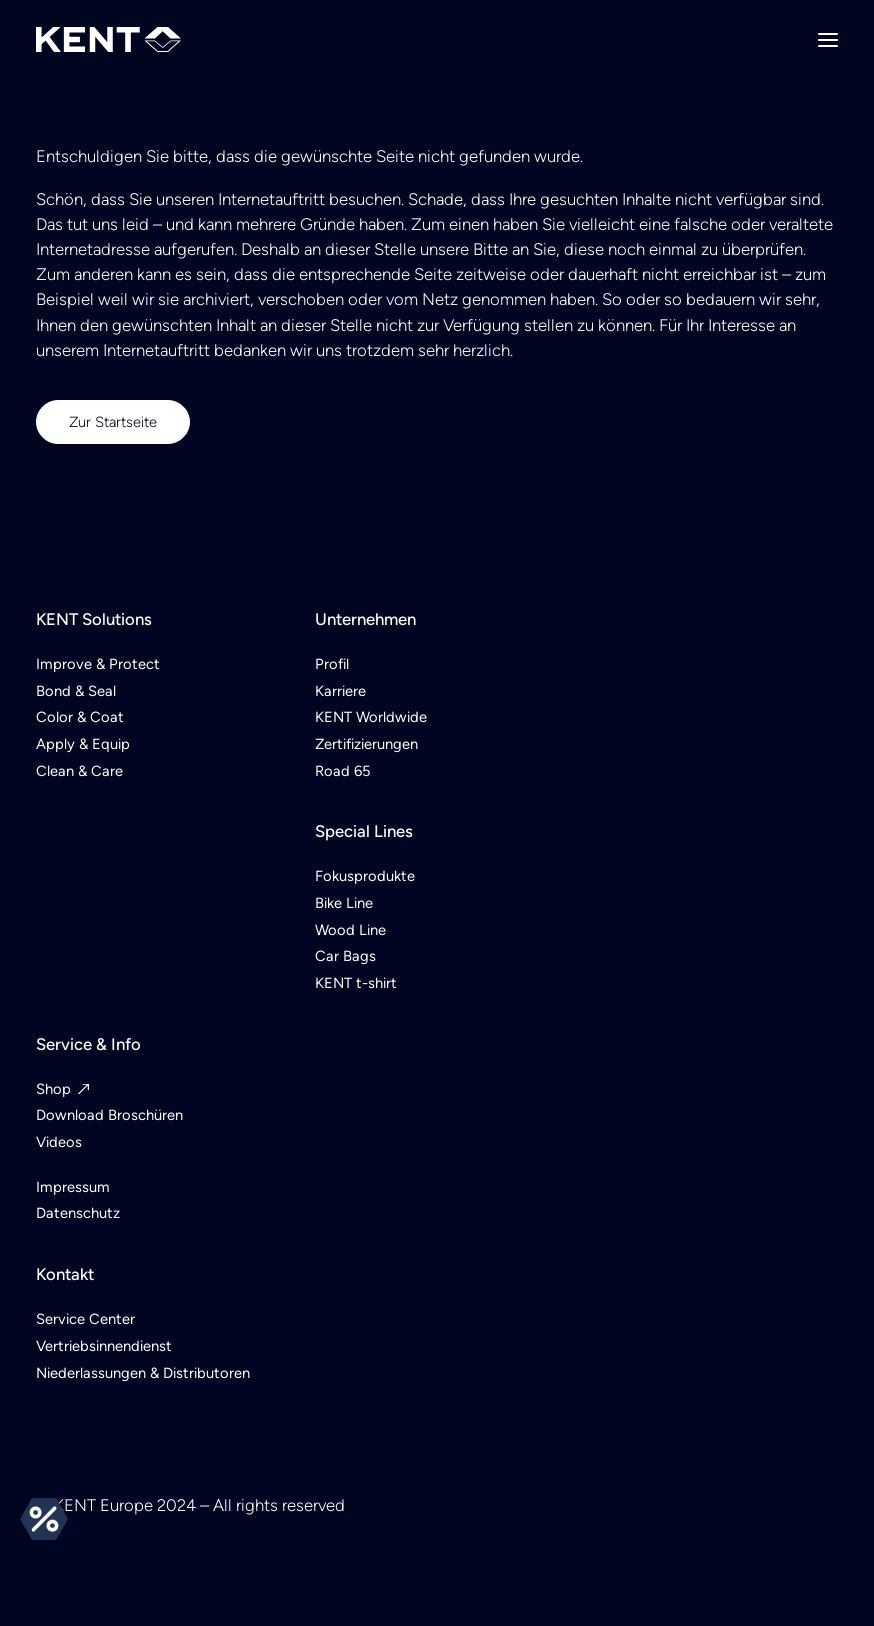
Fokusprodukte (365, 876)
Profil (332, 664)
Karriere (340, 691)
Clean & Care (79, 771)
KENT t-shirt (356, 983)
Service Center (85, 1319)
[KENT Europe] (108, 39)
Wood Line (350, 930)
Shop (53, 1089)
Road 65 (342, 771)
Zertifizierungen (366, 744)
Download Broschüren (109, 1115)
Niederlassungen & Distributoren (143, 1373)
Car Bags (345, 956)
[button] (828, 39)
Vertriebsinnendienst (104, 1346)
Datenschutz (78, 1213)
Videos (59, 1142)
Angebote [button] (44, 1519)
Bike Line (344, 903)
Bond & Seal (76, 691)
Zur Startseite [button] (113, 422)
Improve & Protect (98, 664)
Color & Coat (80, 717)
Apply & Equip (83, 744)
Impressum (73, 1187)
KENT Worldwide (371, 717)
